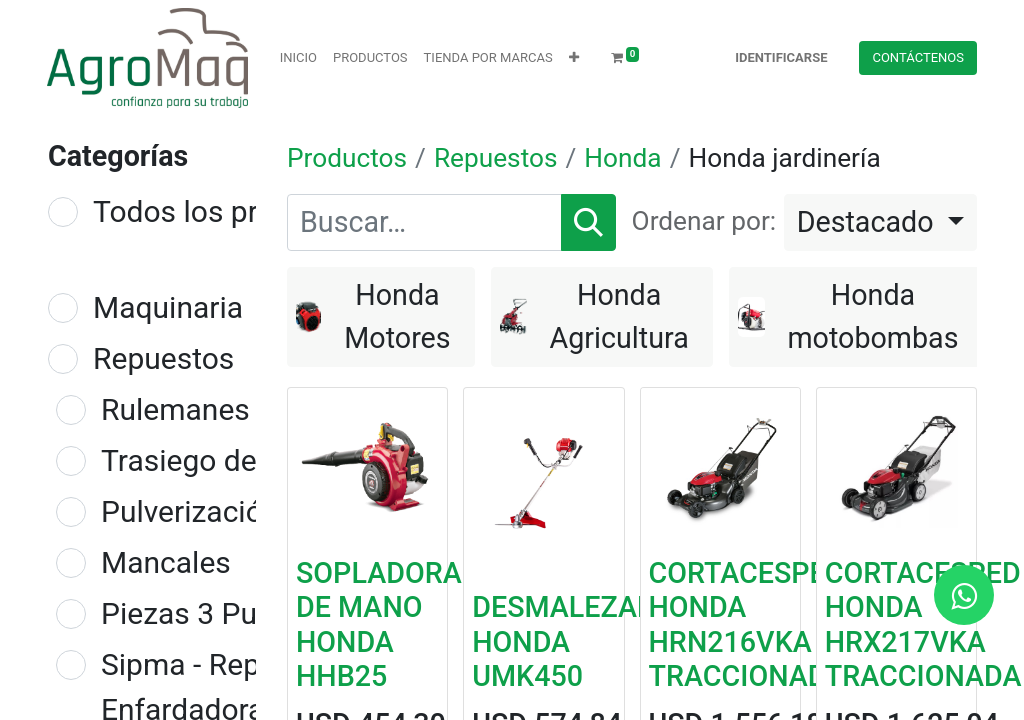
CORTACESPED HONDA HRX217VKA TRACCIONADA (923, 624)
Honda (622, 158)
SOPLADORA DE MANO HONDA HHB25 (379, 624)
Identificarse (781, 57)
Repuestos (163, 358)
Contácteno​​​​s (918, 57)
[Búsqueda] (588, 222)
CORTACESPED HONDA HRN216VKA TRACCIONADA (747, 624)
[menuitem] (298, 58)
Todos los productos (229, 211)
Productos (347, 158)
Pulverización (190, 511)
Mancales (166, 562)
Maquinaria (168, 307)
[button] (574, 58)
